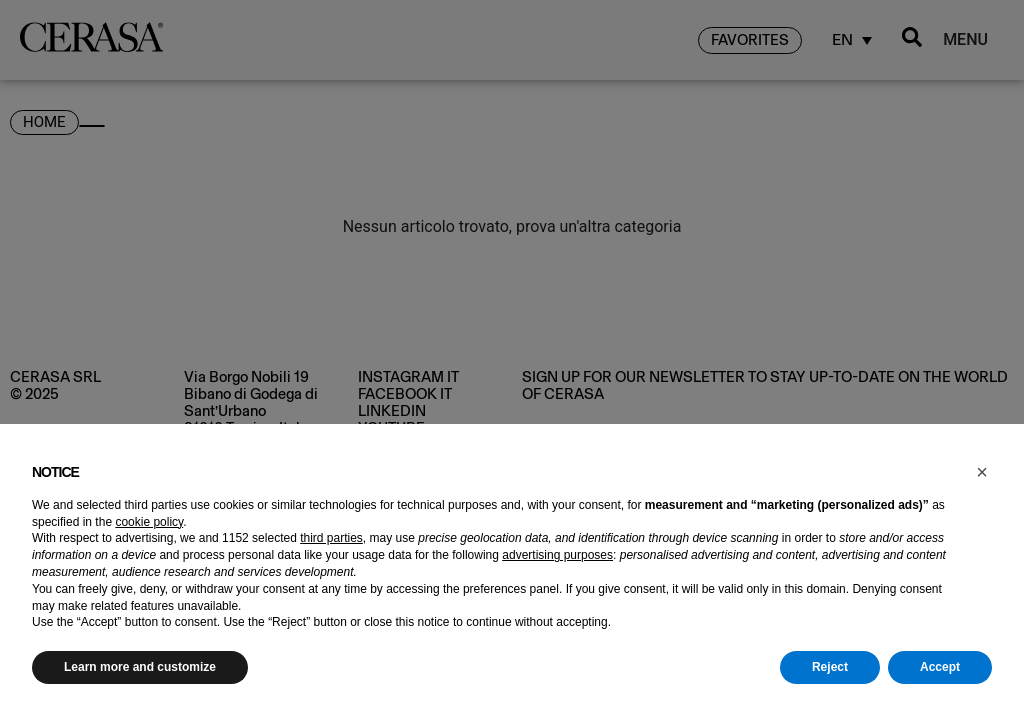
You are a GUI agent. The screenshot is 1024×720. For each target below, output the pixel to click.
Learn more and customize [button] (140, 667)
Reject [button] (830, 667)
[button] (982, 472)
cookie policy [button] (149, 522)
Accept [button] (940, 667)
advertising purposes (557, 555)
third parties (331, 538)
